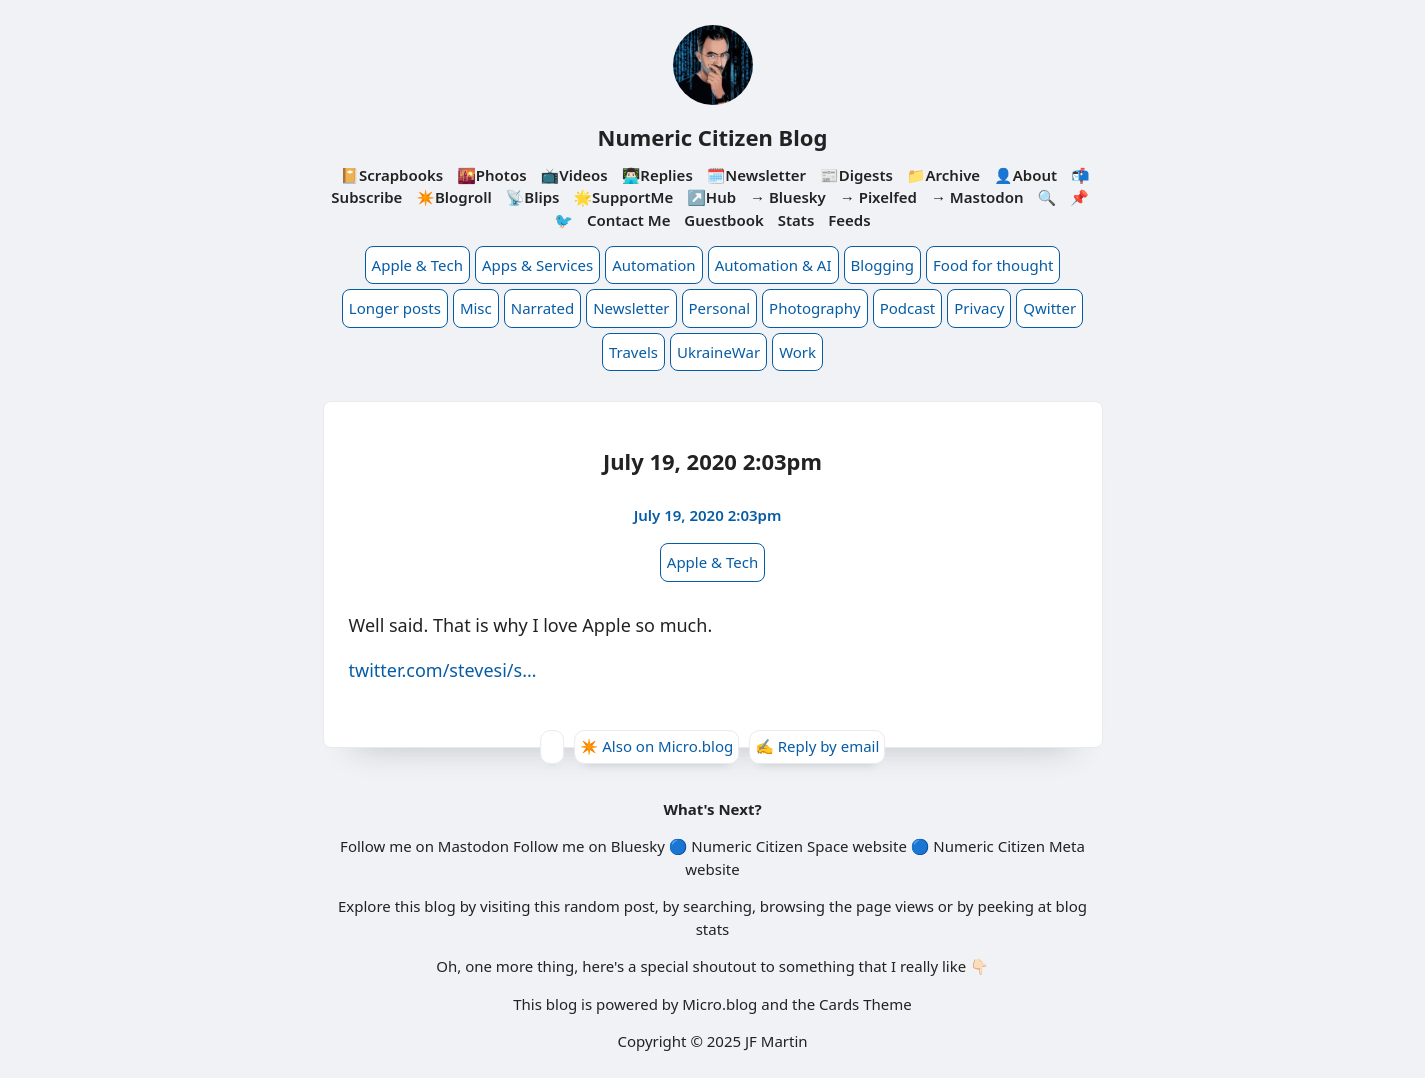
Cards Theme (865, 1004)
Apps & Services (537, 265)
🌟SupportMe (623, 197)
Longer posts (395, 308)
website (879, 846)
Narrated (542, 308)
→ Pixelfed (878, 197)
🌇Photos (491, 175)
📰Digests (856, 175)
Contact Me (629, 220)
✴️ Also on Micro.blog (657, 746)
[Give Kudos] (552, 747)
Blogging (883, 265)
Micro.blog (719, 1004)
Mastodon (473, 846)
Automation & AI (773, 265)
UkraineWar (718, 352)
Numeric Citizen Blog (713, 137)
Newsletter (631, 308)
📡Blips (533, 197)
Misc (476, 308)
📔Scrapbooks (391, 175)
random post (609, 906)
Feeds (849, 220)
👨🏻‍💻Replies (657, 175)
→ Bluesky (788, 197)
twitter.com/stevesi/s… (443, 670)
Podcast (908, 308)
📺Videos (574, 175)
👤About (1025, 175)
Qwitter (1049, 308)
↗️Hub (711, 197)
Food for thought (993, 265)
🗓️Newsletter (756, 175)
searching (717, 906)
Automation (653, 265)
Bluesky (638, 846)
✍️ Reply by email (817, 746)
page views (895, 906)
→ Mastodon (977, 197)
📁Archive (943, 175)
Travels (633, 352)
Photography (815, 308)
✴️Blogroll (453, 197)
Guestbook (723, 220)
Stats (796, 220)
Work (797, 352)
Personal (720, 308)
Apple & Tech (417, 265)
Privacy (979, 308)
